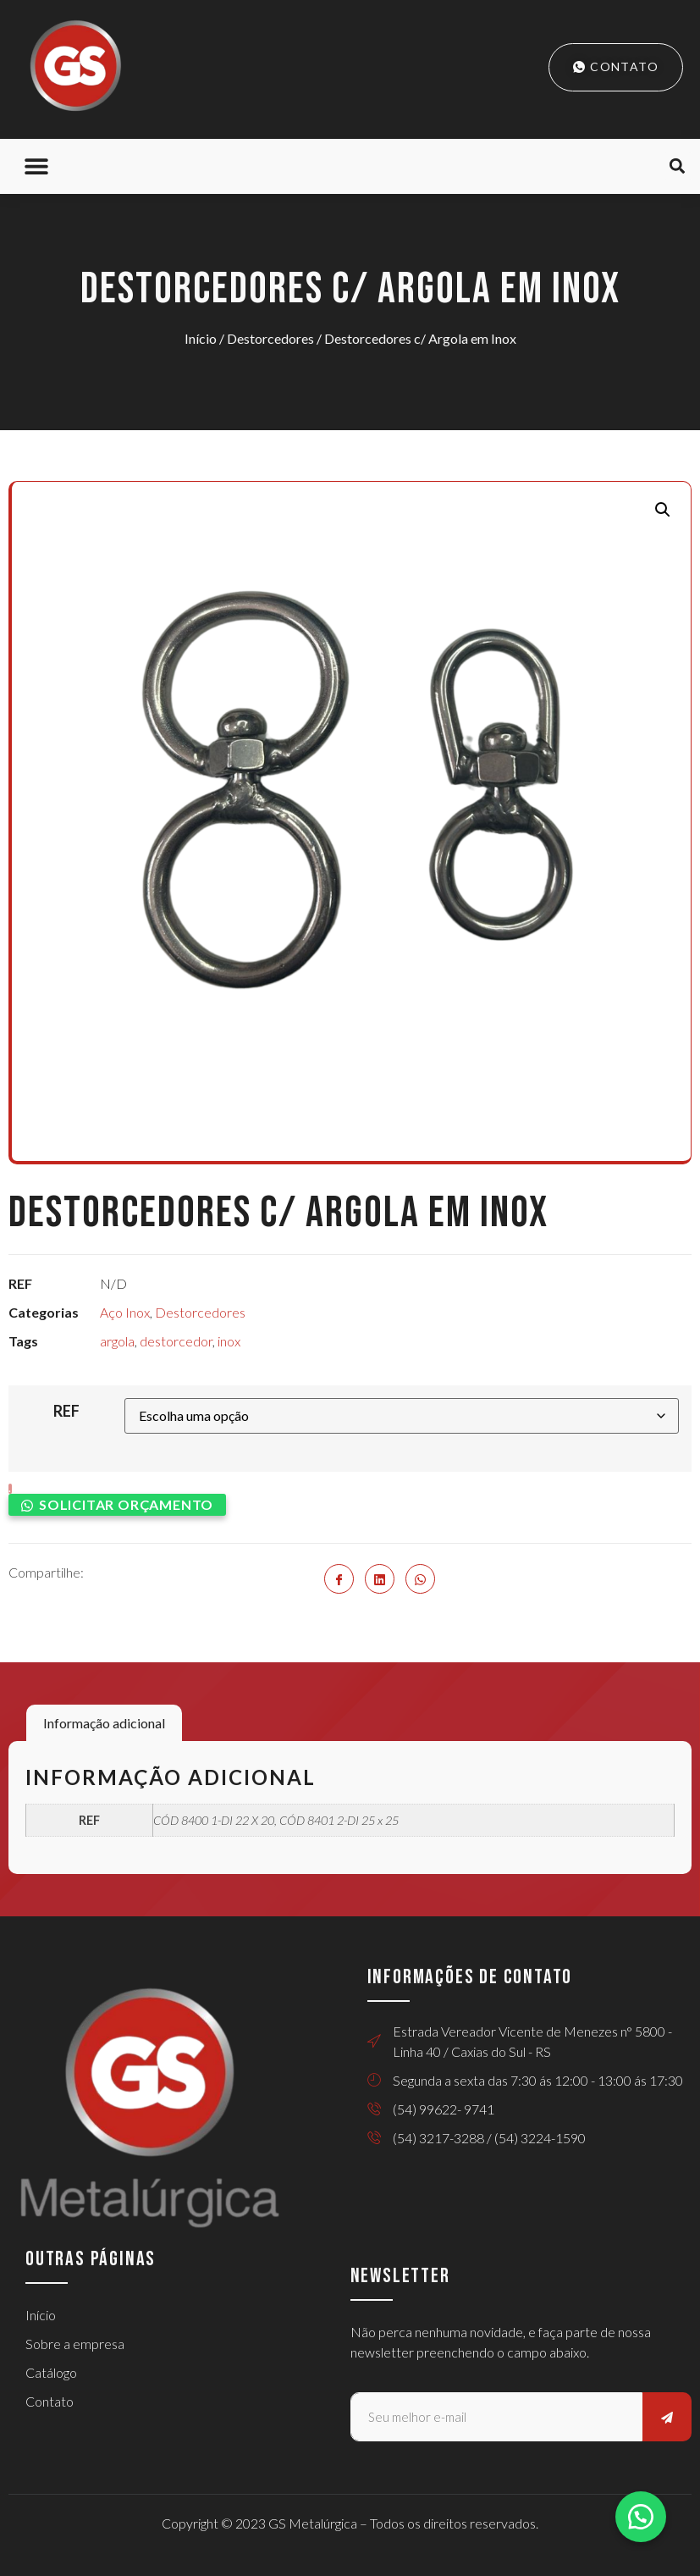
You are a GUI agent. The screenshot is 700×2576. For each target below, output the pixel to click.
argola (117, 1341)
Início (201, 338)
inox (229, 1341)
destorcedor (176, 1341)
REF (66, 1410)
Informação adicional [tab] (104, 1723)
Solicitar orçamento (126, 1504)
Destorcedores (270, 338)
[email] (496, 2416)
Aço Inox (125, 1312)
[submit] (667, 2416)
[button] (36, 166)
